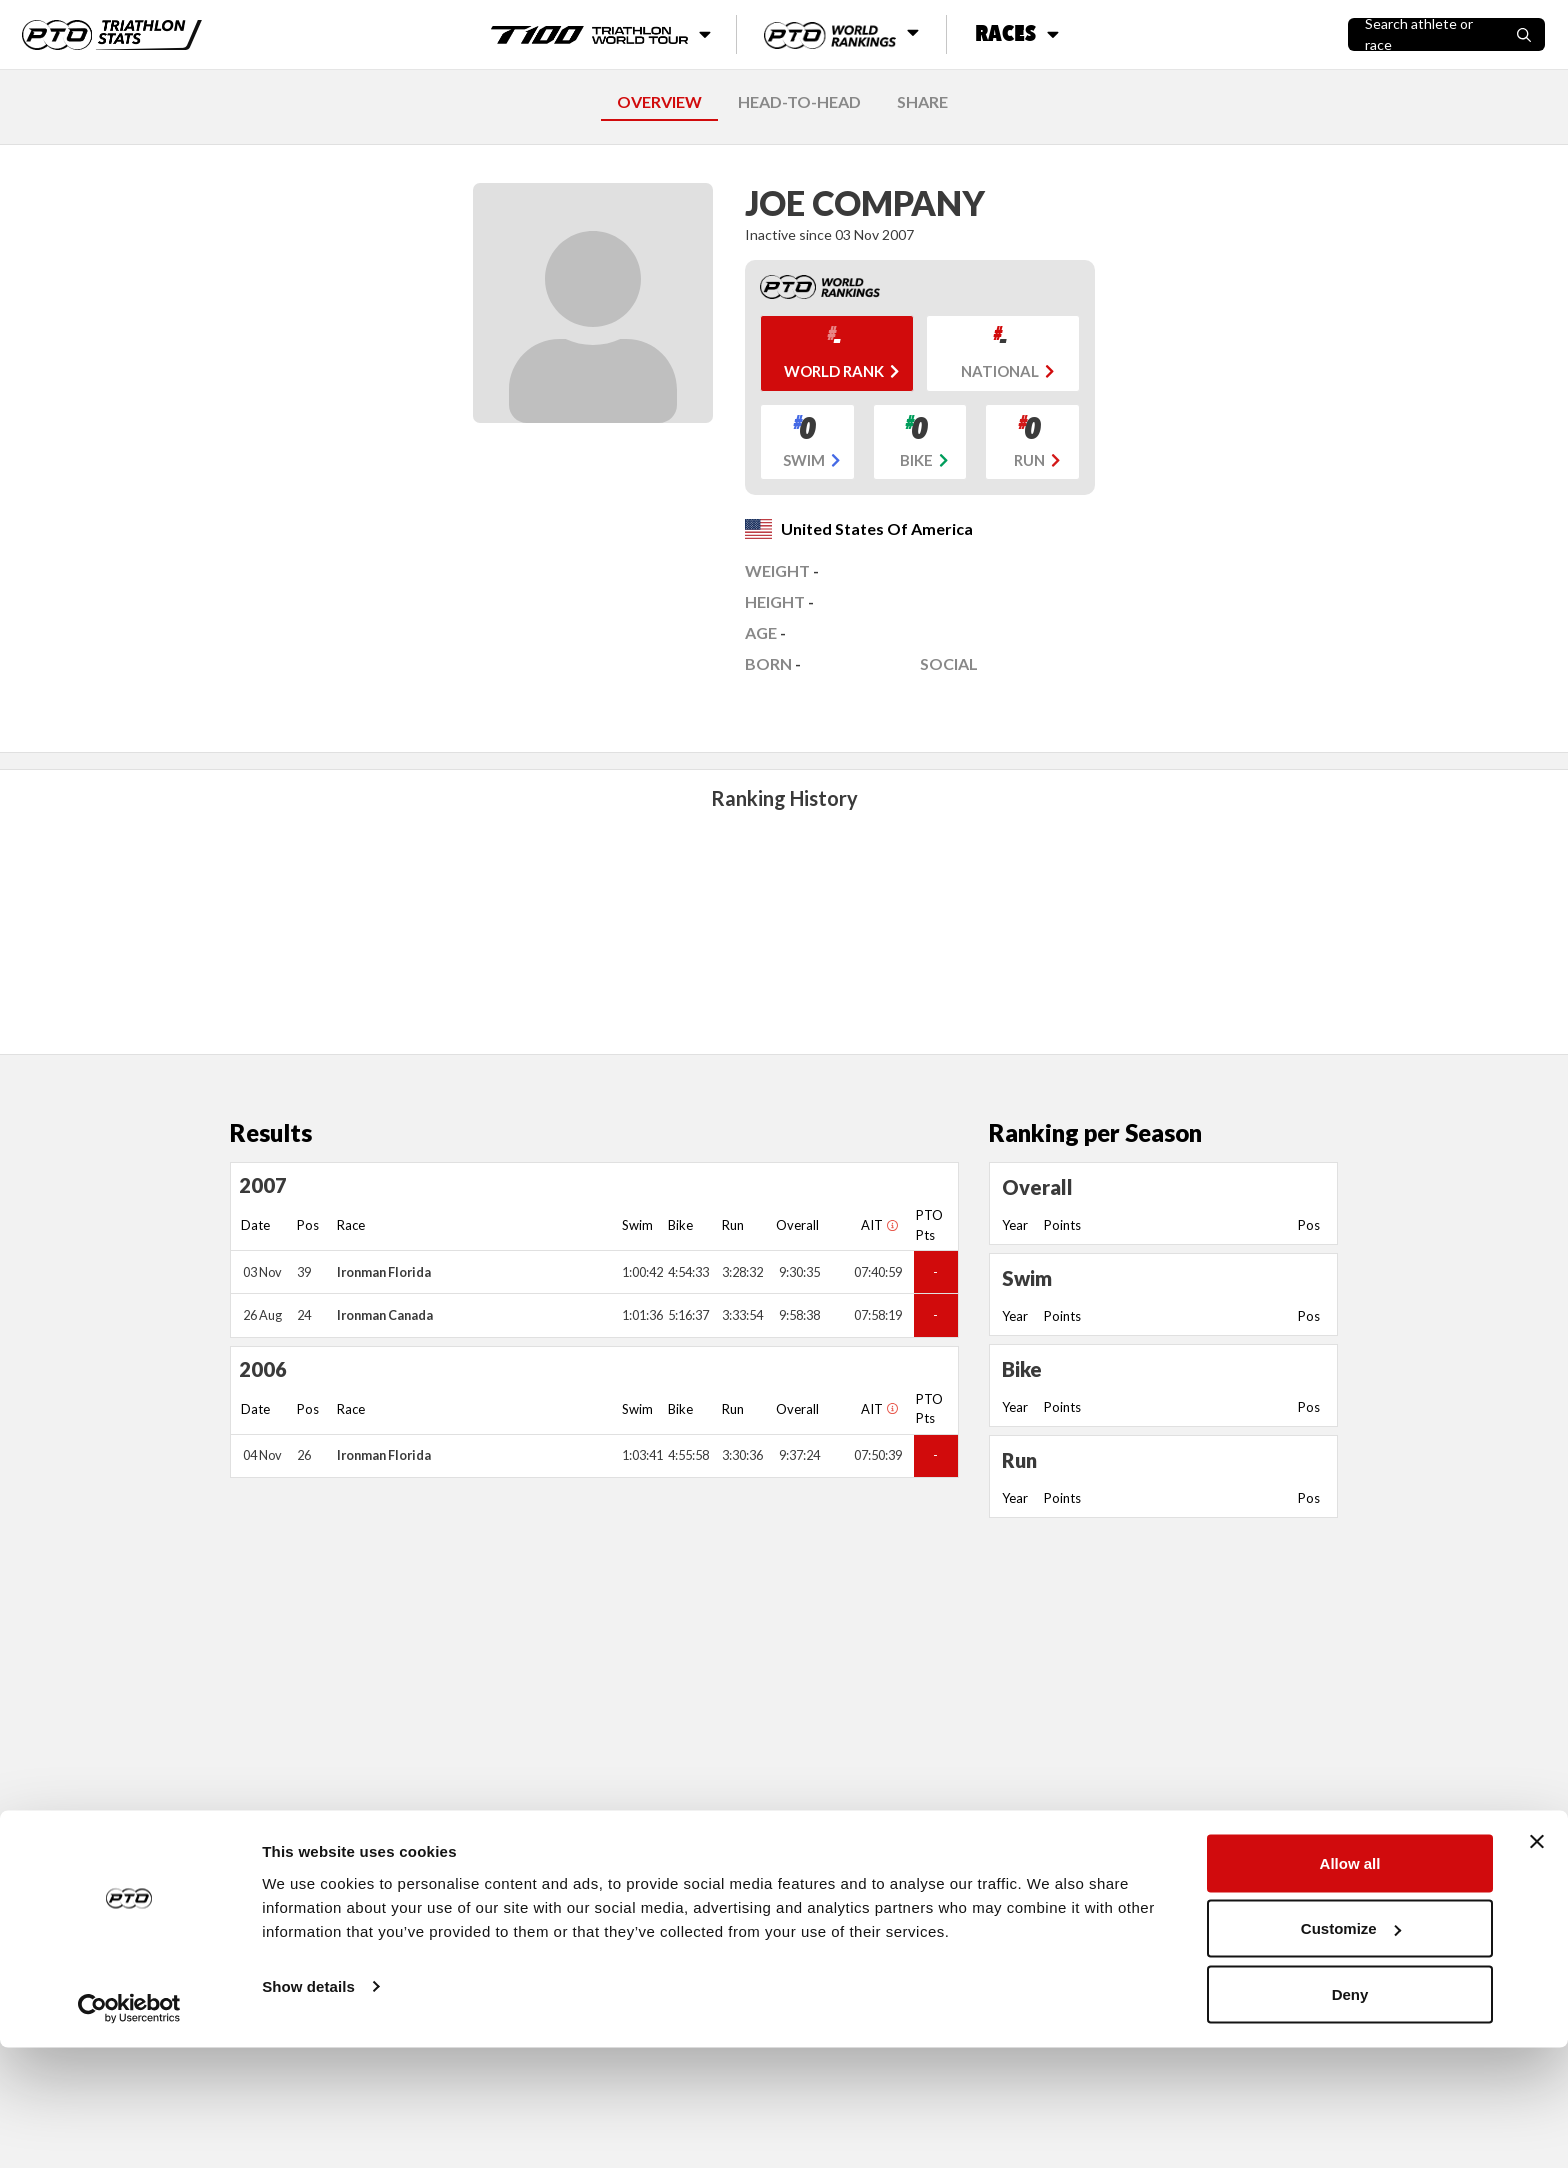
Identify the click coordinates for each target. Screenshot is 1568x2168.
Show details (308, 2106)
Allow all (1350, 1983)
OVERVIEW (659, 101)
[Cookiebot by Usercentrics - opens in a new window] (129, 2129)
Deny (1350, 2114)
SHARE (922, 101)
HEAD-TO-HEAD (799, 101)
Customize (1351, 2049)
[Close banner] (1537, 1962)
